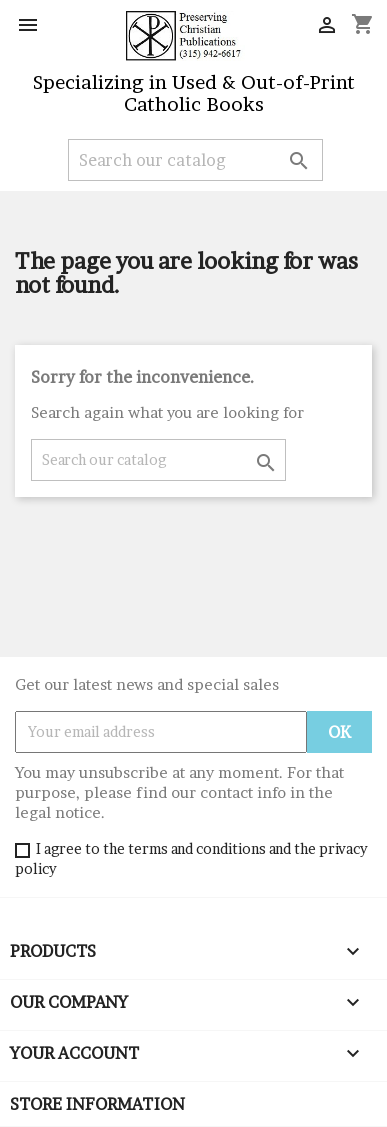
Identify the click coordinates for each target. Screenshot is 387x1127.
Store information (97, 1104)
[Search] (195, 160)
